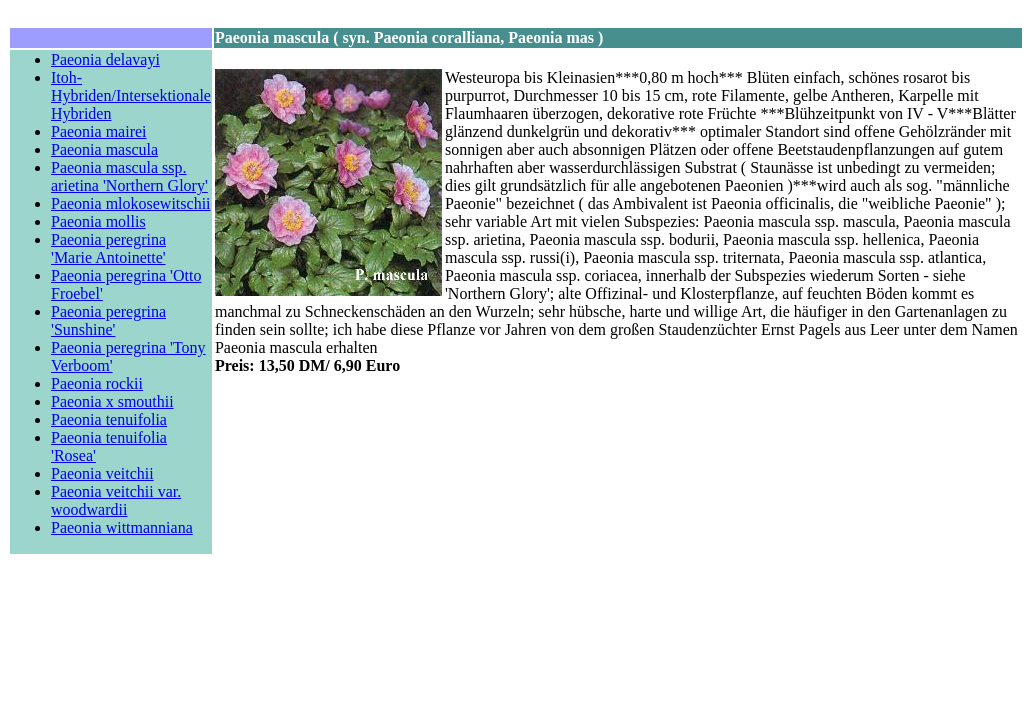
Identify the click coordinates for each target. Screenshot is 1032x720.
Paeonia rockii (97, 383)
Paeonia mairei (99, 131)
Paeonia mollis (98, 221)
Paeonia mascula (104, 149)
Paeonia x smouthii (112, 401)
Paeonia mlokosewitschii (131, 203)
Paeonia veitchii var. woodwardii (116, 500)
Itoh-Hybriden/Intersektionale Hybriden (131, 95)
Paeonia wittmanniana (122, 527)
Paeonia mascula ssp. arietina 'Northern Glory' (129, 176)
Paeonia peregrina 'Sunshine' (108, 320)
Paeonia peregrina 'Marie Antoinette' (108, 248)
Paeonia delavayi (105, 59)
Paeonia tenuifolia (109, 419)
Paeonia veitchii (102, 473)
